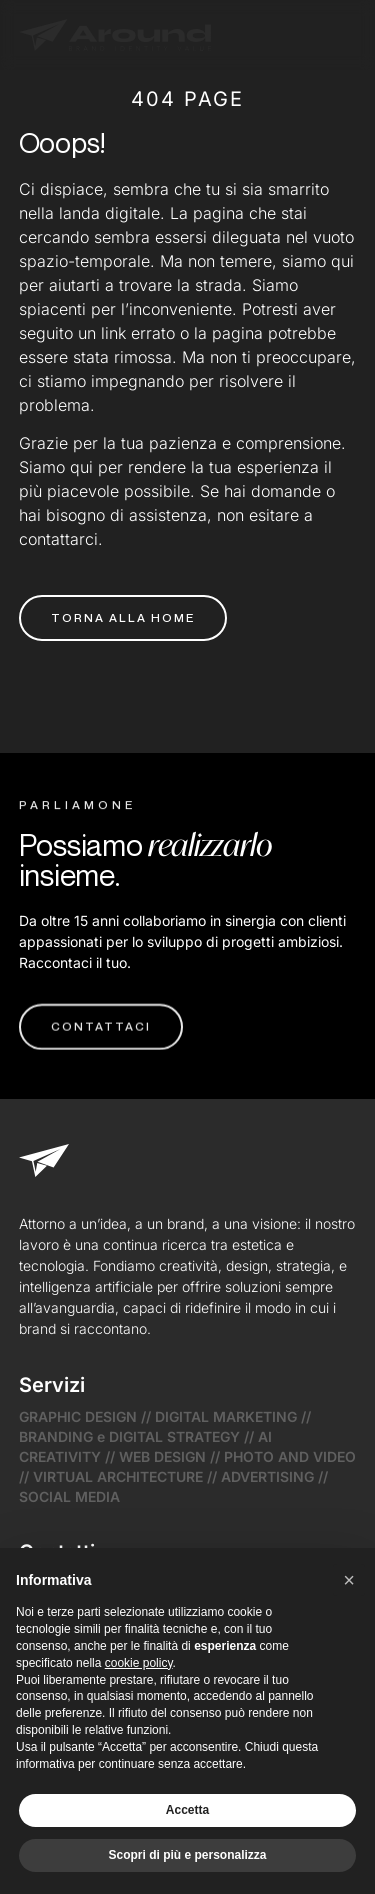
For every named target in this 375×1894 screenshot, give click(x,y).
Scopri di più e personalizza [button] (187, 1855)
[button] (349, 1580)
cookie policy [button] (139, 1663)
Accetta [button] (187, 1810)
